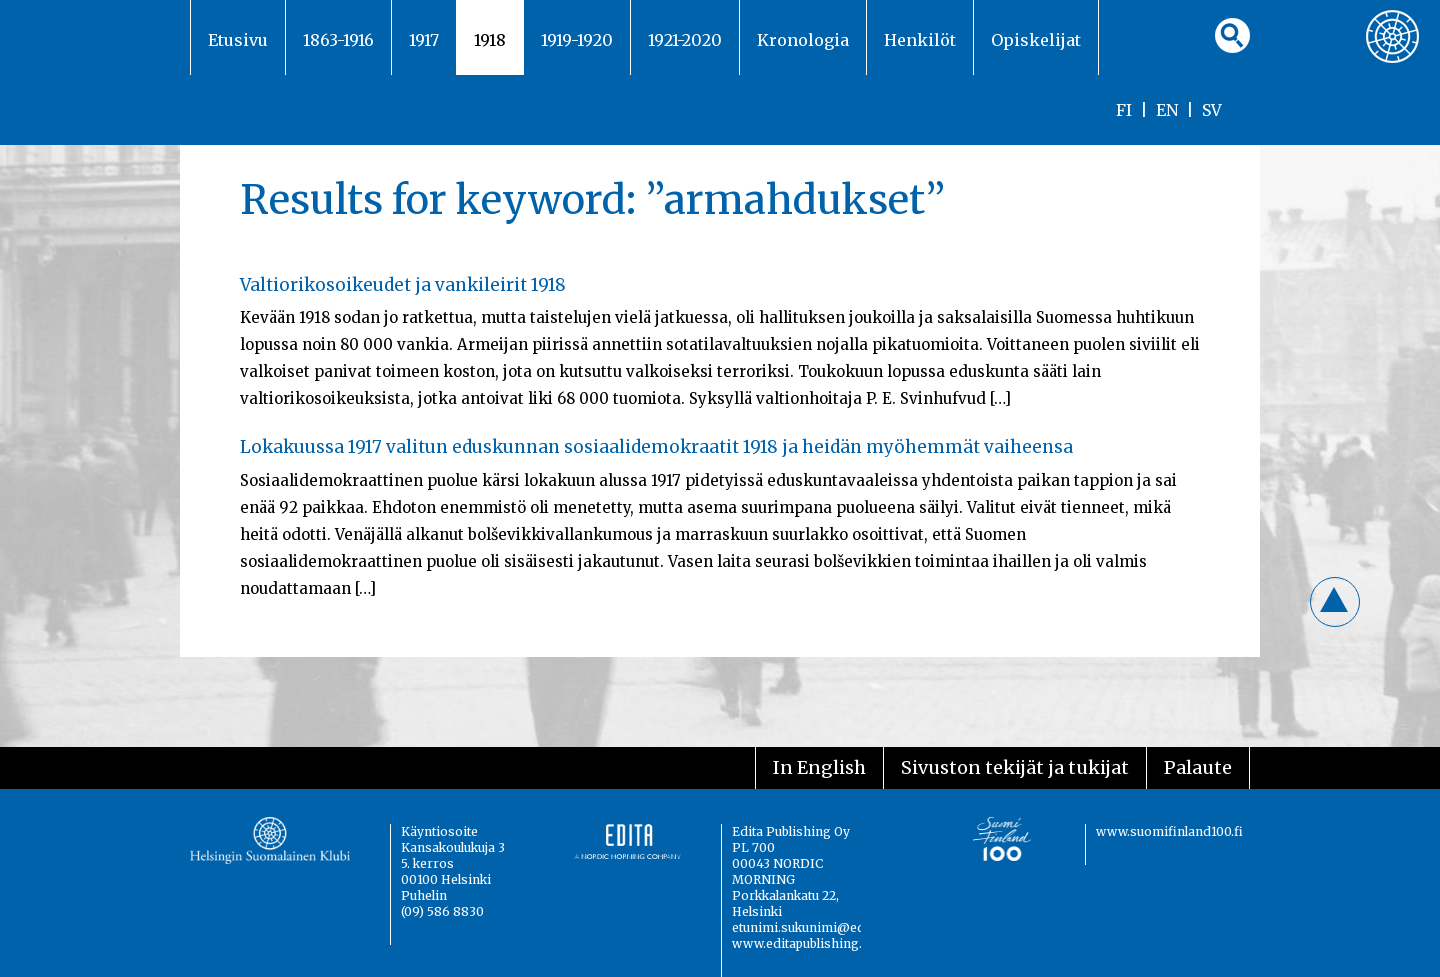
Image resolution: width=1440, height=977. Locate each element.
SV (1212, 110)
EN (1167, 110)
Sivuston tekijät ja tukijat (1015, 767)
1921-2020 (685, 40)
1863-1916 (338, 40)
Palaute (1198, 767)
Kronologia (803, 40)
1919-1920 (577, 40)
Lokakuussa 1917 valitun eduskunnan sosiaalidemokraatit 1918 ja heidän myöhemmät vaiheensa (656, 447)
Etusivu (238, 40)
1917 (424, 40)
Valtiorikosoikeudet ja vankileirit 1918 (403, 285)
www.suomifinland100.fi (1169, 831)
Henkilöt (920, 40)
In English (819, 767)
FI (1124, 110)
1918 (490, 40)
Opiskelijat (1036, 40)
